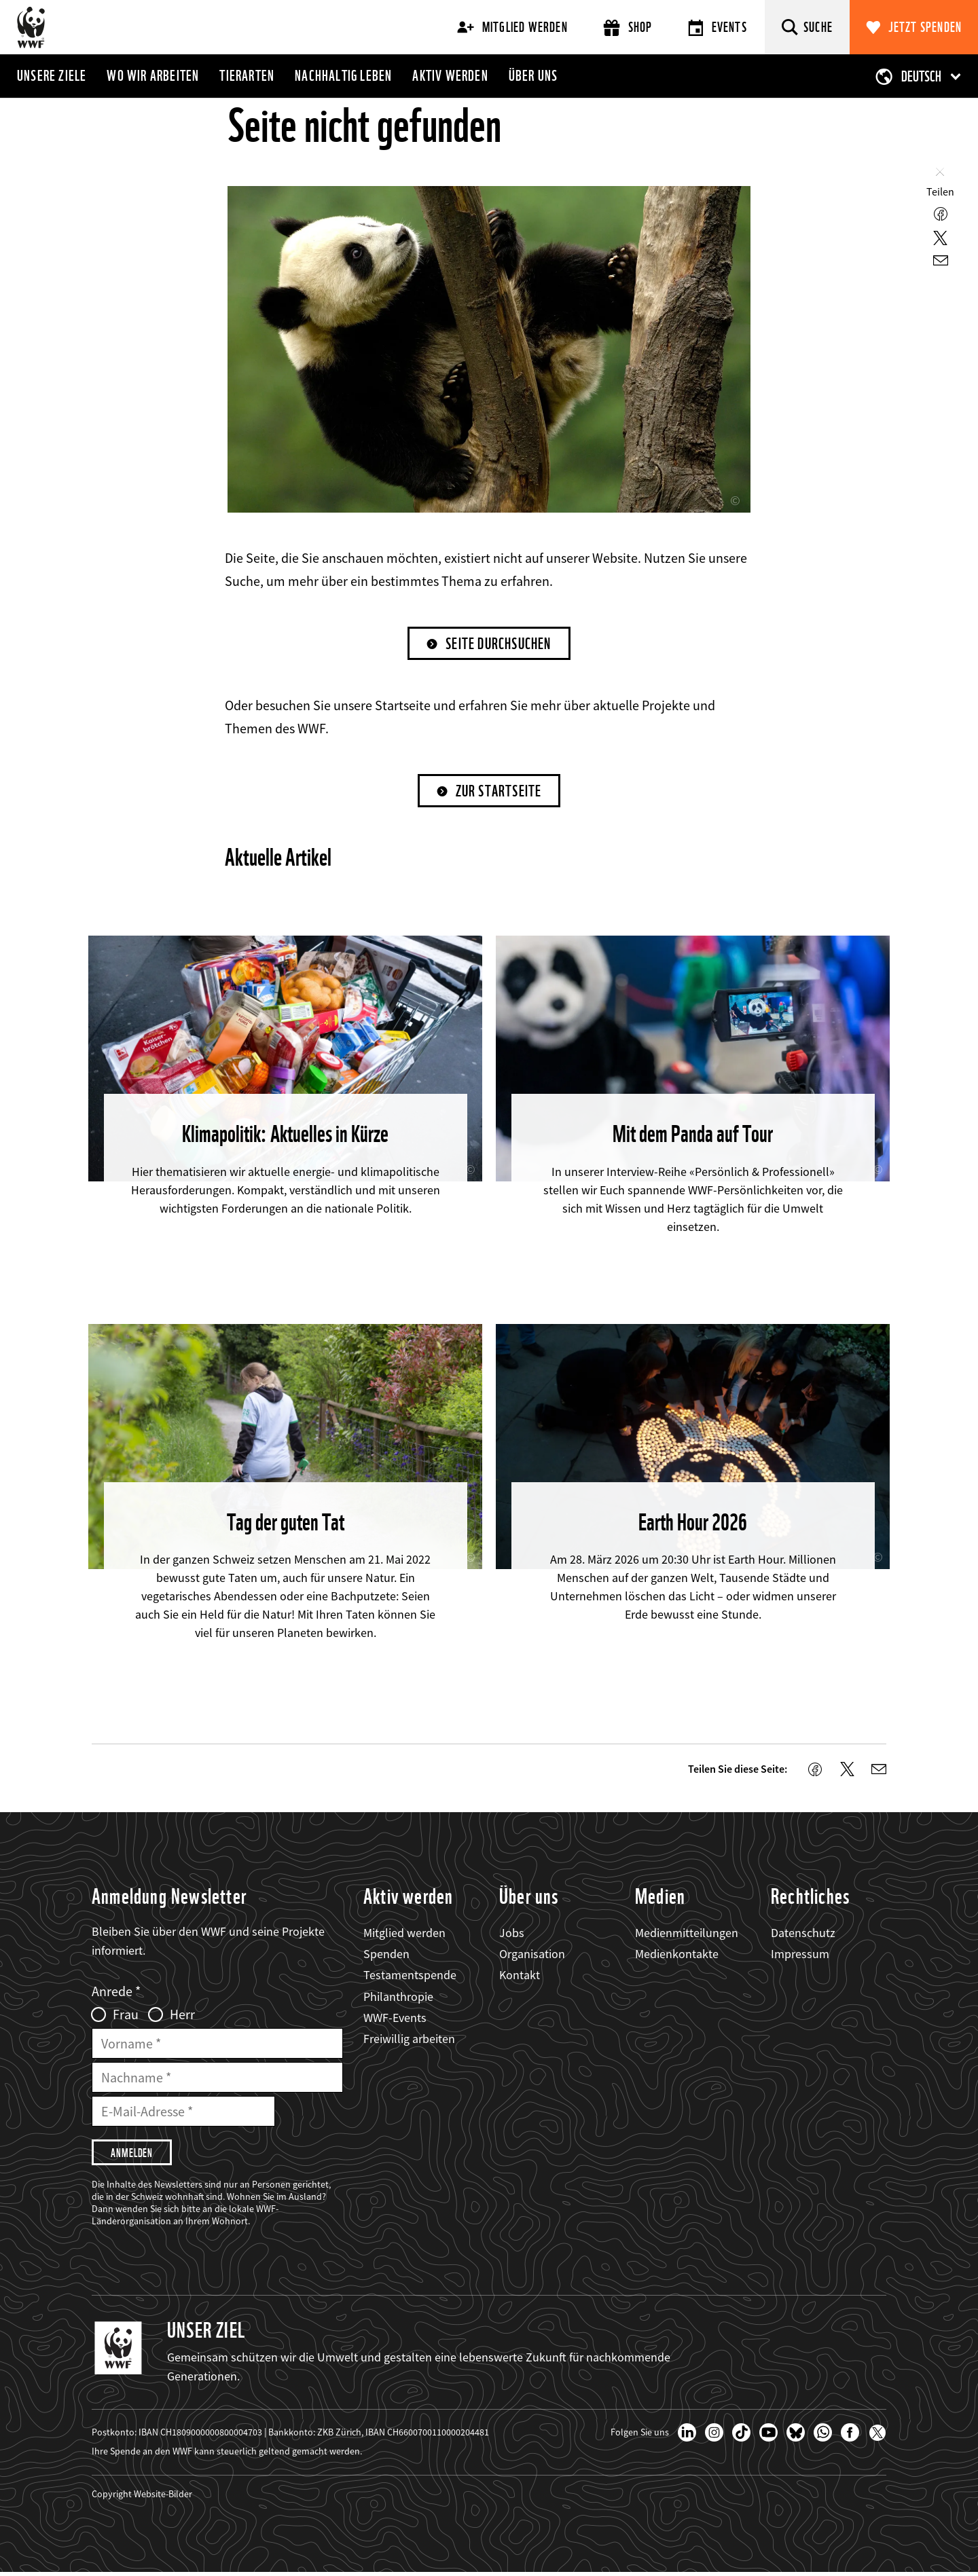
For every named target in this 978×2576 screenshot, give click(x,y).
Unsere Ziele (51, 75)
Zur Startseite (498, 792)
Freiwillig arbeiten (409, 2040)
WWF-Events (395, 2019)
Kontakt (519, 1977)
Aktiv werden (450, 75)
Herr (182, 2015)
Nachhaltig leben (343, 75)
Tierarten (246, 75)
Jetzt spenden (925, 27)
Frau (126, 2015)
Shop (628, 27)
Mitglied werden (512, 27)
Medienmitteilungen (686, 1934)
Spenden (386, 1955)
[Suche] (807, 27)
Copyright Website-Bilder (142, 2497)
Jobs (511, 1934)
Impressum (800, 1955)
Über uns (533, 75)
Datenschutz (803, 1934)
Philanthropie (398, 1998)
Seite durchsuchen (498, 644)
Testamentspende (409, 1977)
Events (717, 27)
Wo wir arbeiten (153, 75)
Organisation (532, 1955)
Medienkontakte (677, 1955)
